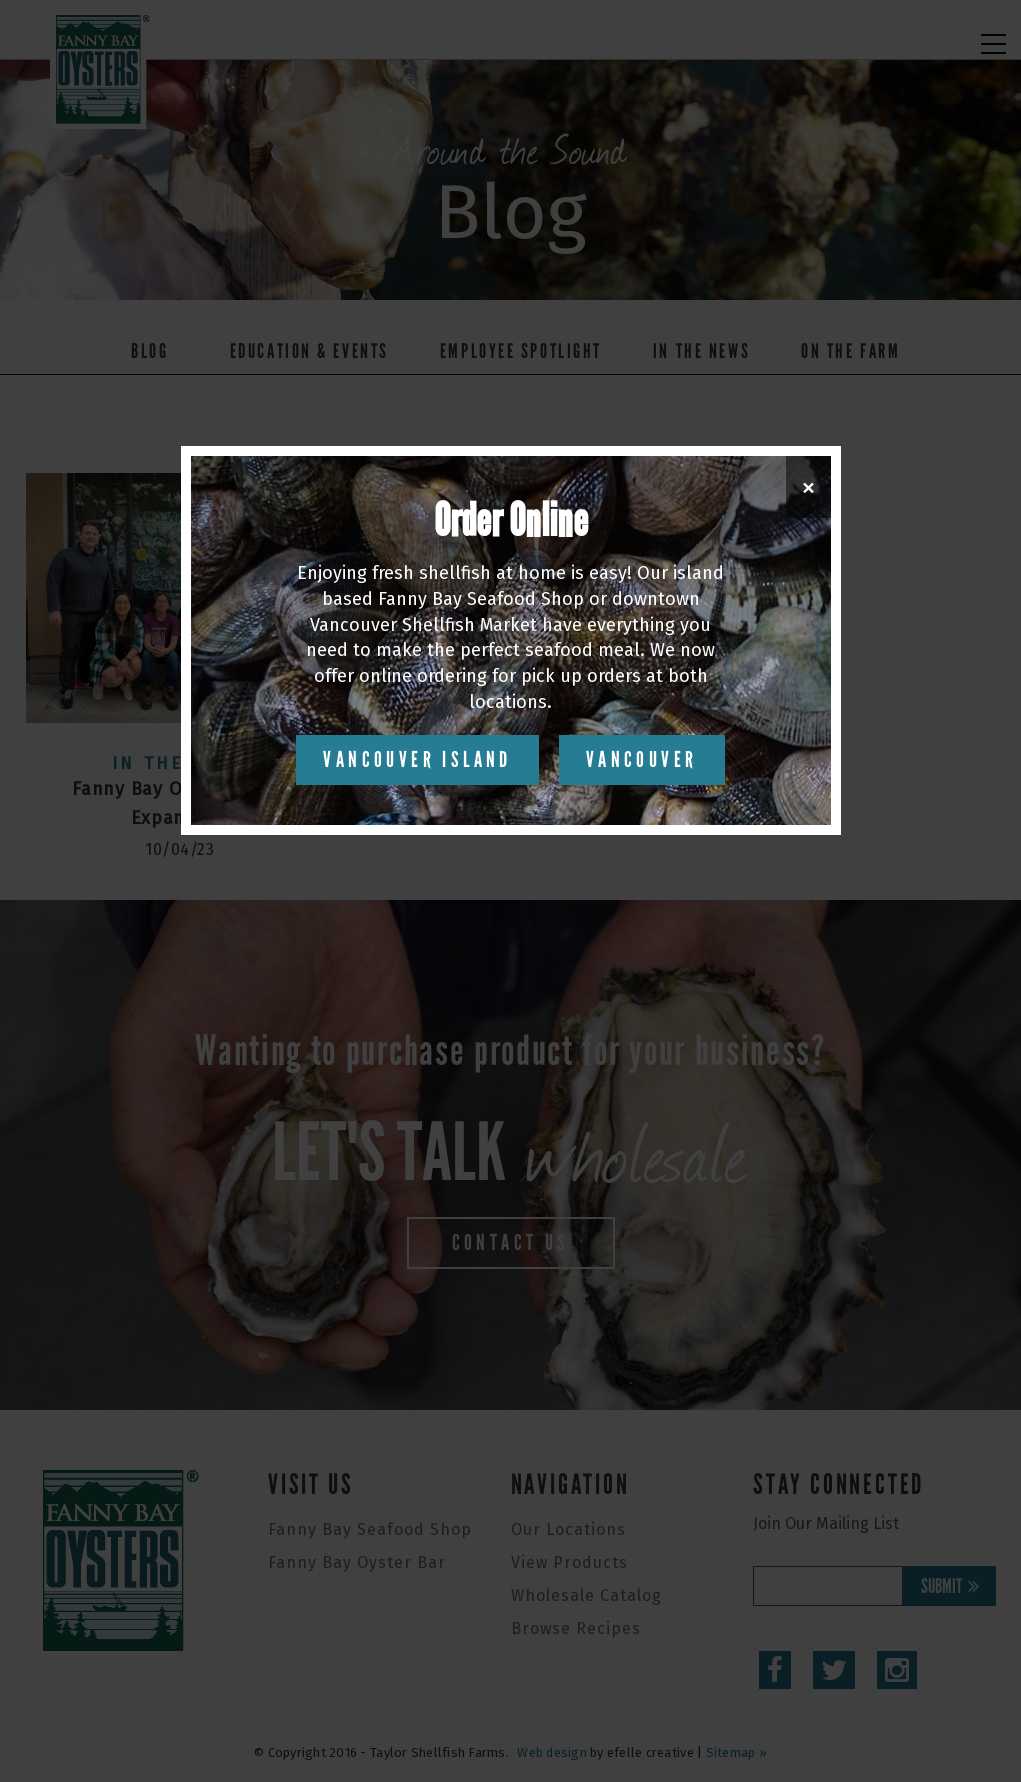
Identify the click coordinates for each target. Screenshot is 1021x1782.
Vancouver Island (417, 760)
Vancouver (642, 760)
